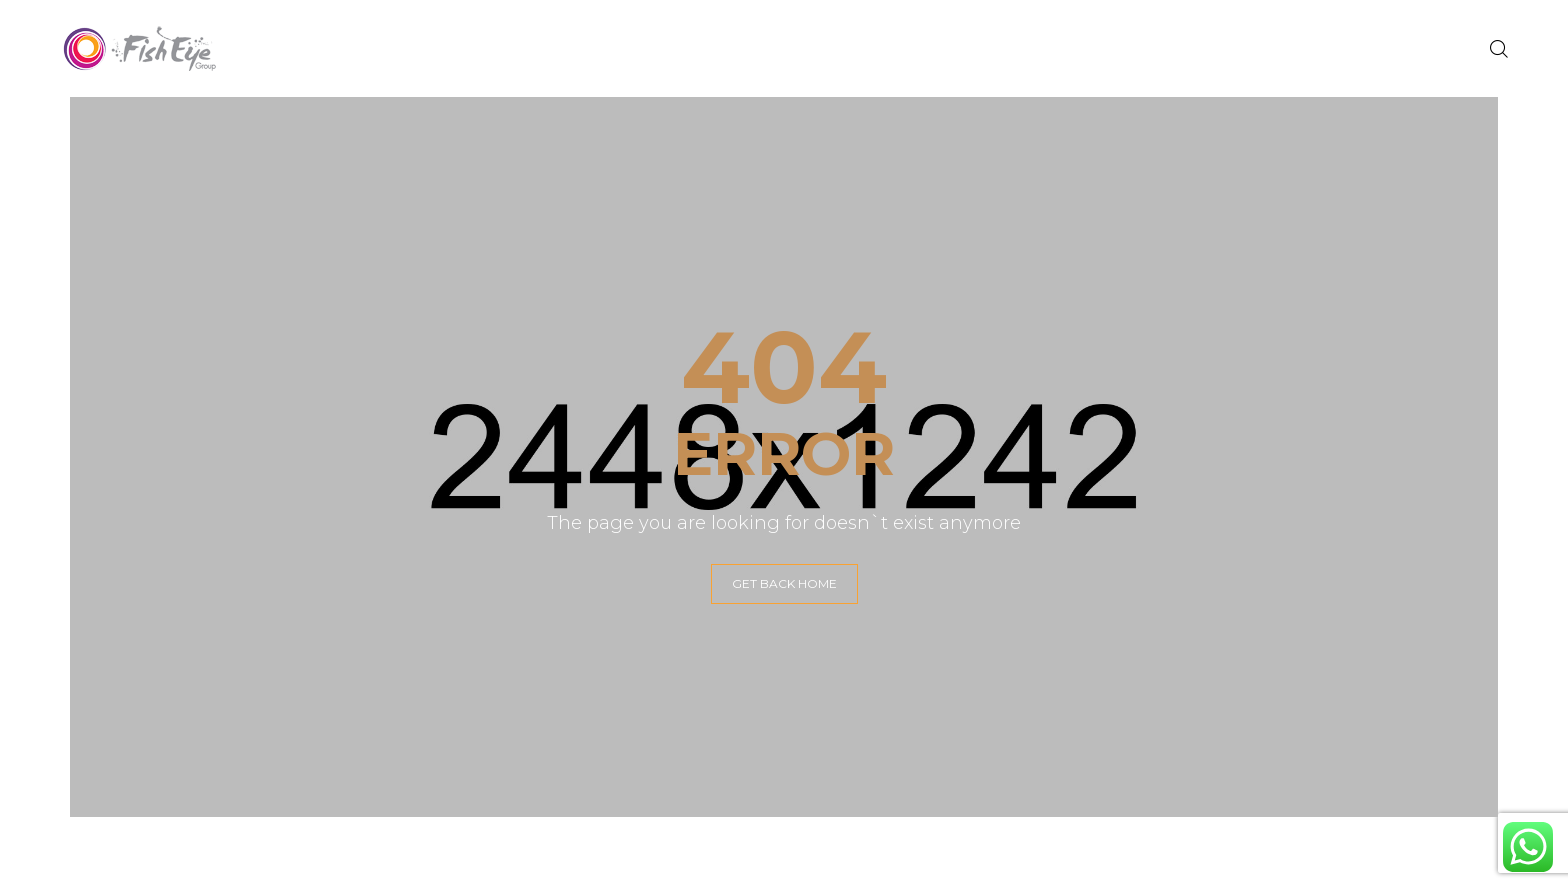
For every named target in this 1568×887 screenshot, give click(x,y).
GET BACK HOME (784, 583)
